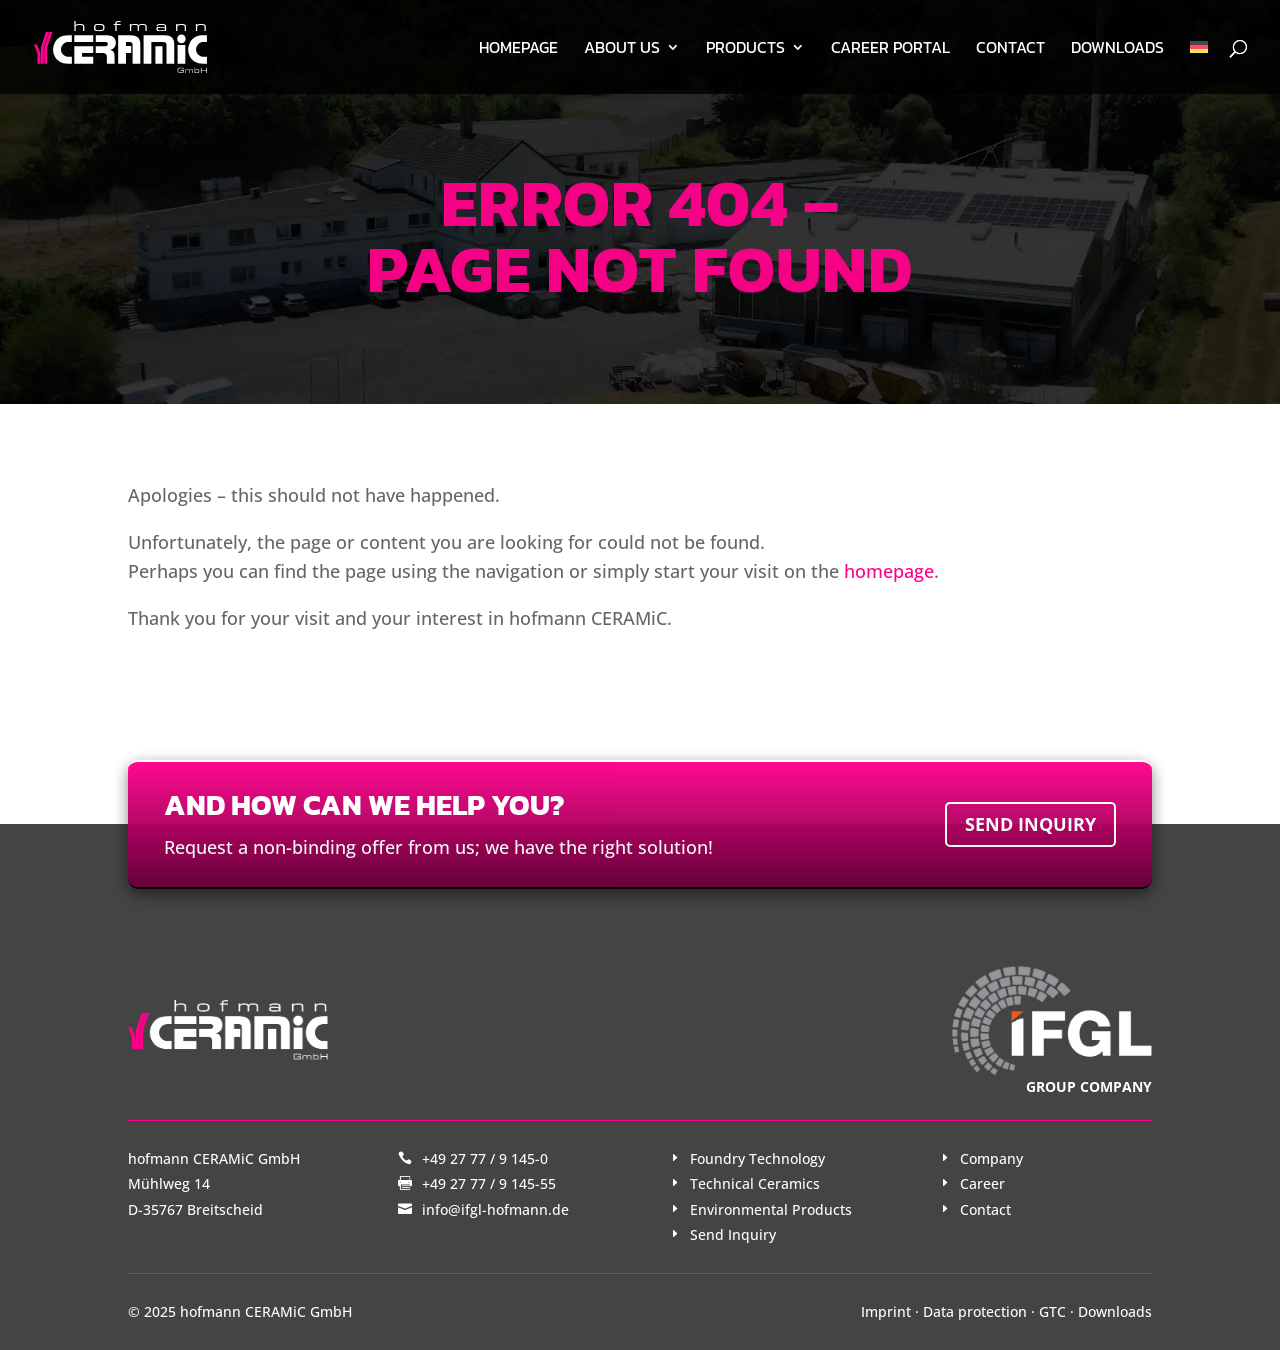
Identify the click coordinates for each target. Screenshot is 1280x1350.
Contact (1010, 49)
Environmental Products (771, 1209)
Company (991, 1158)
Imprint (886, 1311)
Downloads (1117, 49)
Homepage (518, 49)
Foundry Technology (757, 1158)
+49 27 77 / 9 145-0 (485, 1158)
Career (982, 1183)
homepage (889, 571)
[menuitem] (1199, 67)
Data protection (975, 1311)
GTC (1052, 1311)
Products (745, 49)
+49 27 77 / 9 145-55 (489, 1183)
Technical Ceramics (755, 1183)
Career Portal (890, 49)
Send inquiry (1030, 824)
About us (622, 49)
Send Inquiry (733, 1234)
